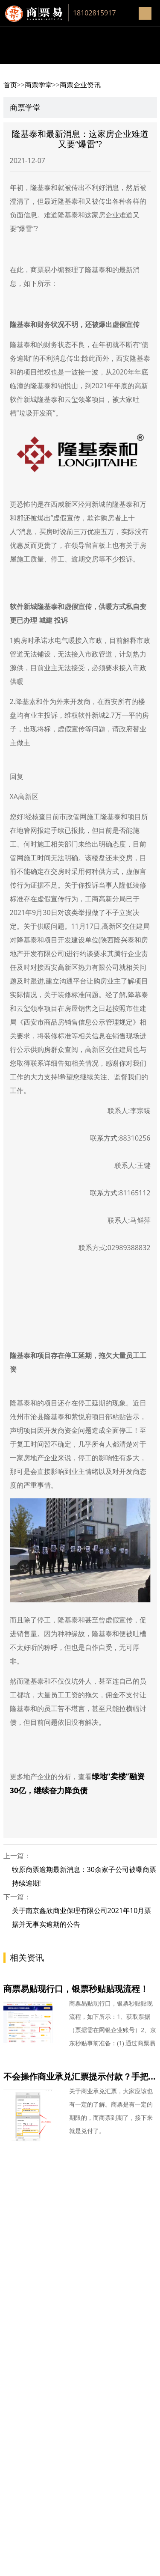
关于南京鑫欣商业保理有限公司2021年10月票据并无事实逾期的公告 (81, 1917)
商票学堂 (38, 84)
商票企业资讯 (80, 84)
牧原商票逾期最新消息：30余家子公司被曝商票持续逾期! (84, 1876)
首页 (10, 84)
